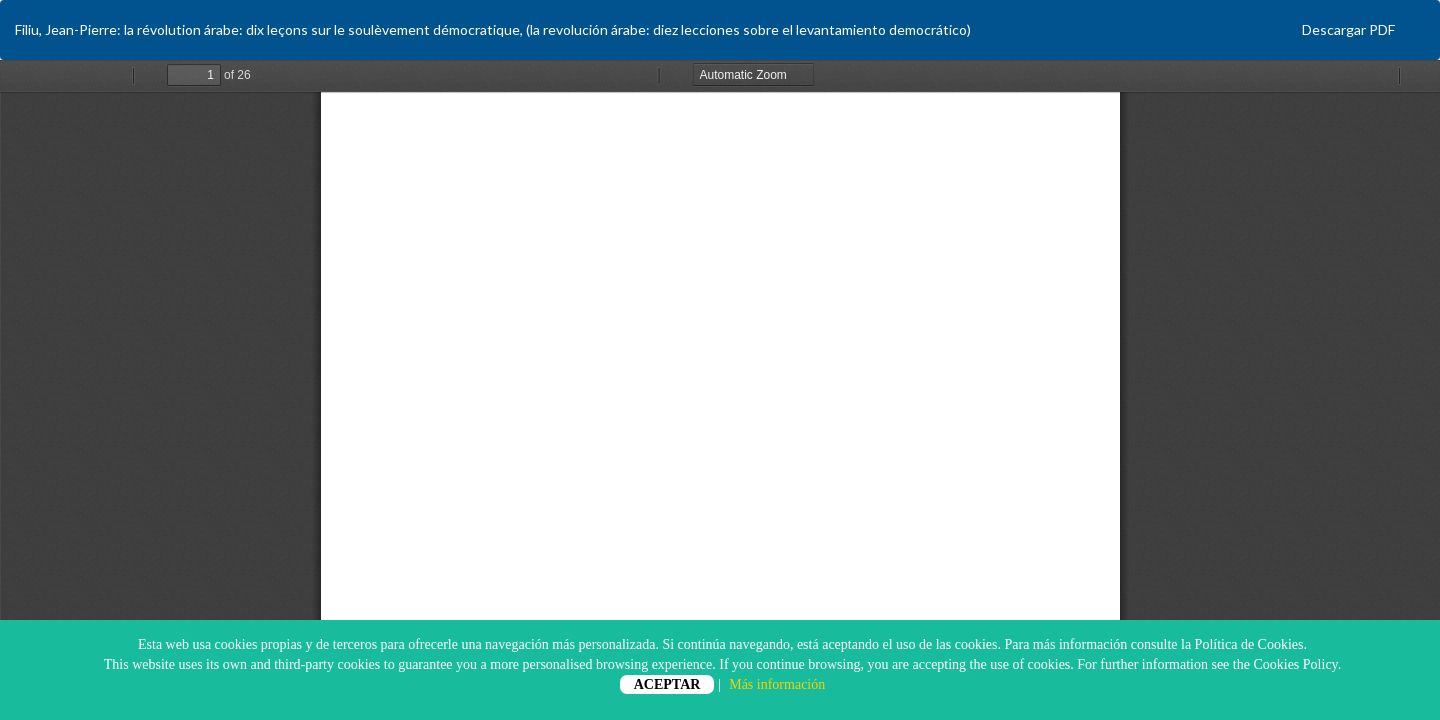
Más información (777, 684)
